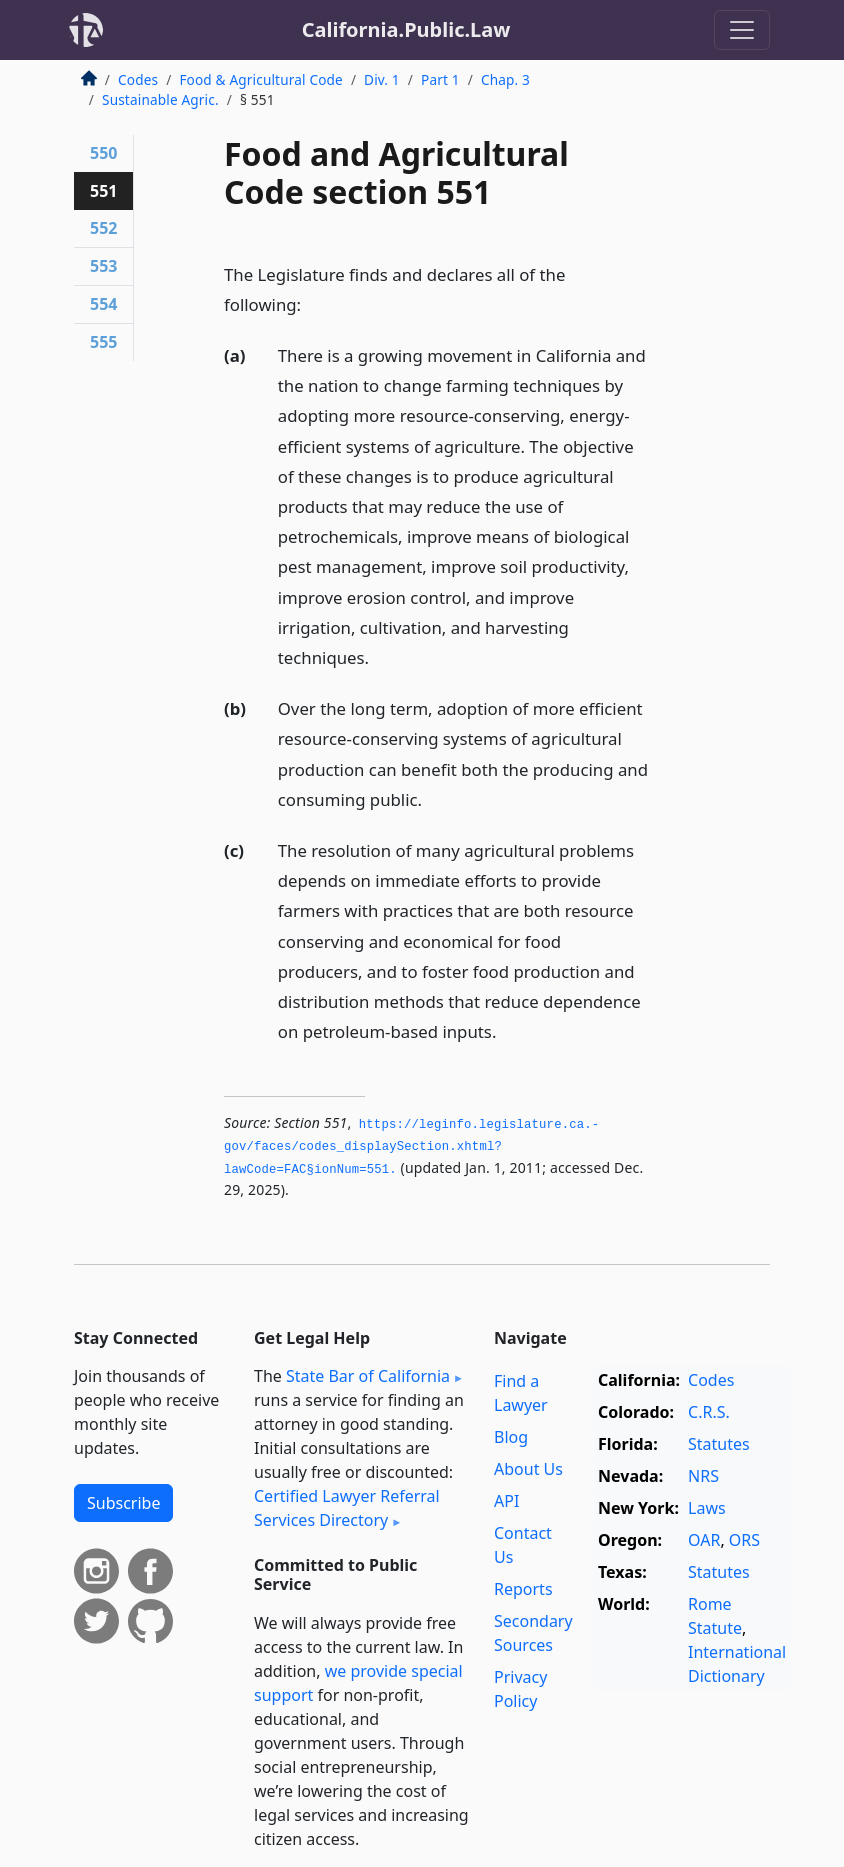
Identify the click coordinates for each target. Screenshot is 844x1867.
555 (103, 342)
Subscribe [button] (123, 1503)
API (506, 1501)
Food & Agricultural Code (260, 79)
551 (103, 191)
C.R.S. (709, 1412)
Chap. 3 (505, 79)
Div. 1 (382, 79)
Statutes (719, 1444)
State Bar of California (368, 1376)
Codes (138, 79)
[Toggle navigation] (742, 30)
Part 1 (440, 79)
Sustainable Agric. (160, 99)
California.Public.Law (406, 29)
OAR (704, 1540)
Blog (511, 1437)
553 (103, 266)
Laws (707, 1508)
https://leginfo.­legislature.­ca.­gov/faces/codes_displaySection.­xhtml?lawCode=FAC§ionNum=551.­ (411, 1147)
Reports (523, 1589)
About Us (528, 1469)
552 (103, 228)
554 (103, 304)
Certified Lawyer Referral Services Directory (347, 1508)
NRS (703, 1476)
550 (103, 153)
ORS (744, 1540)
